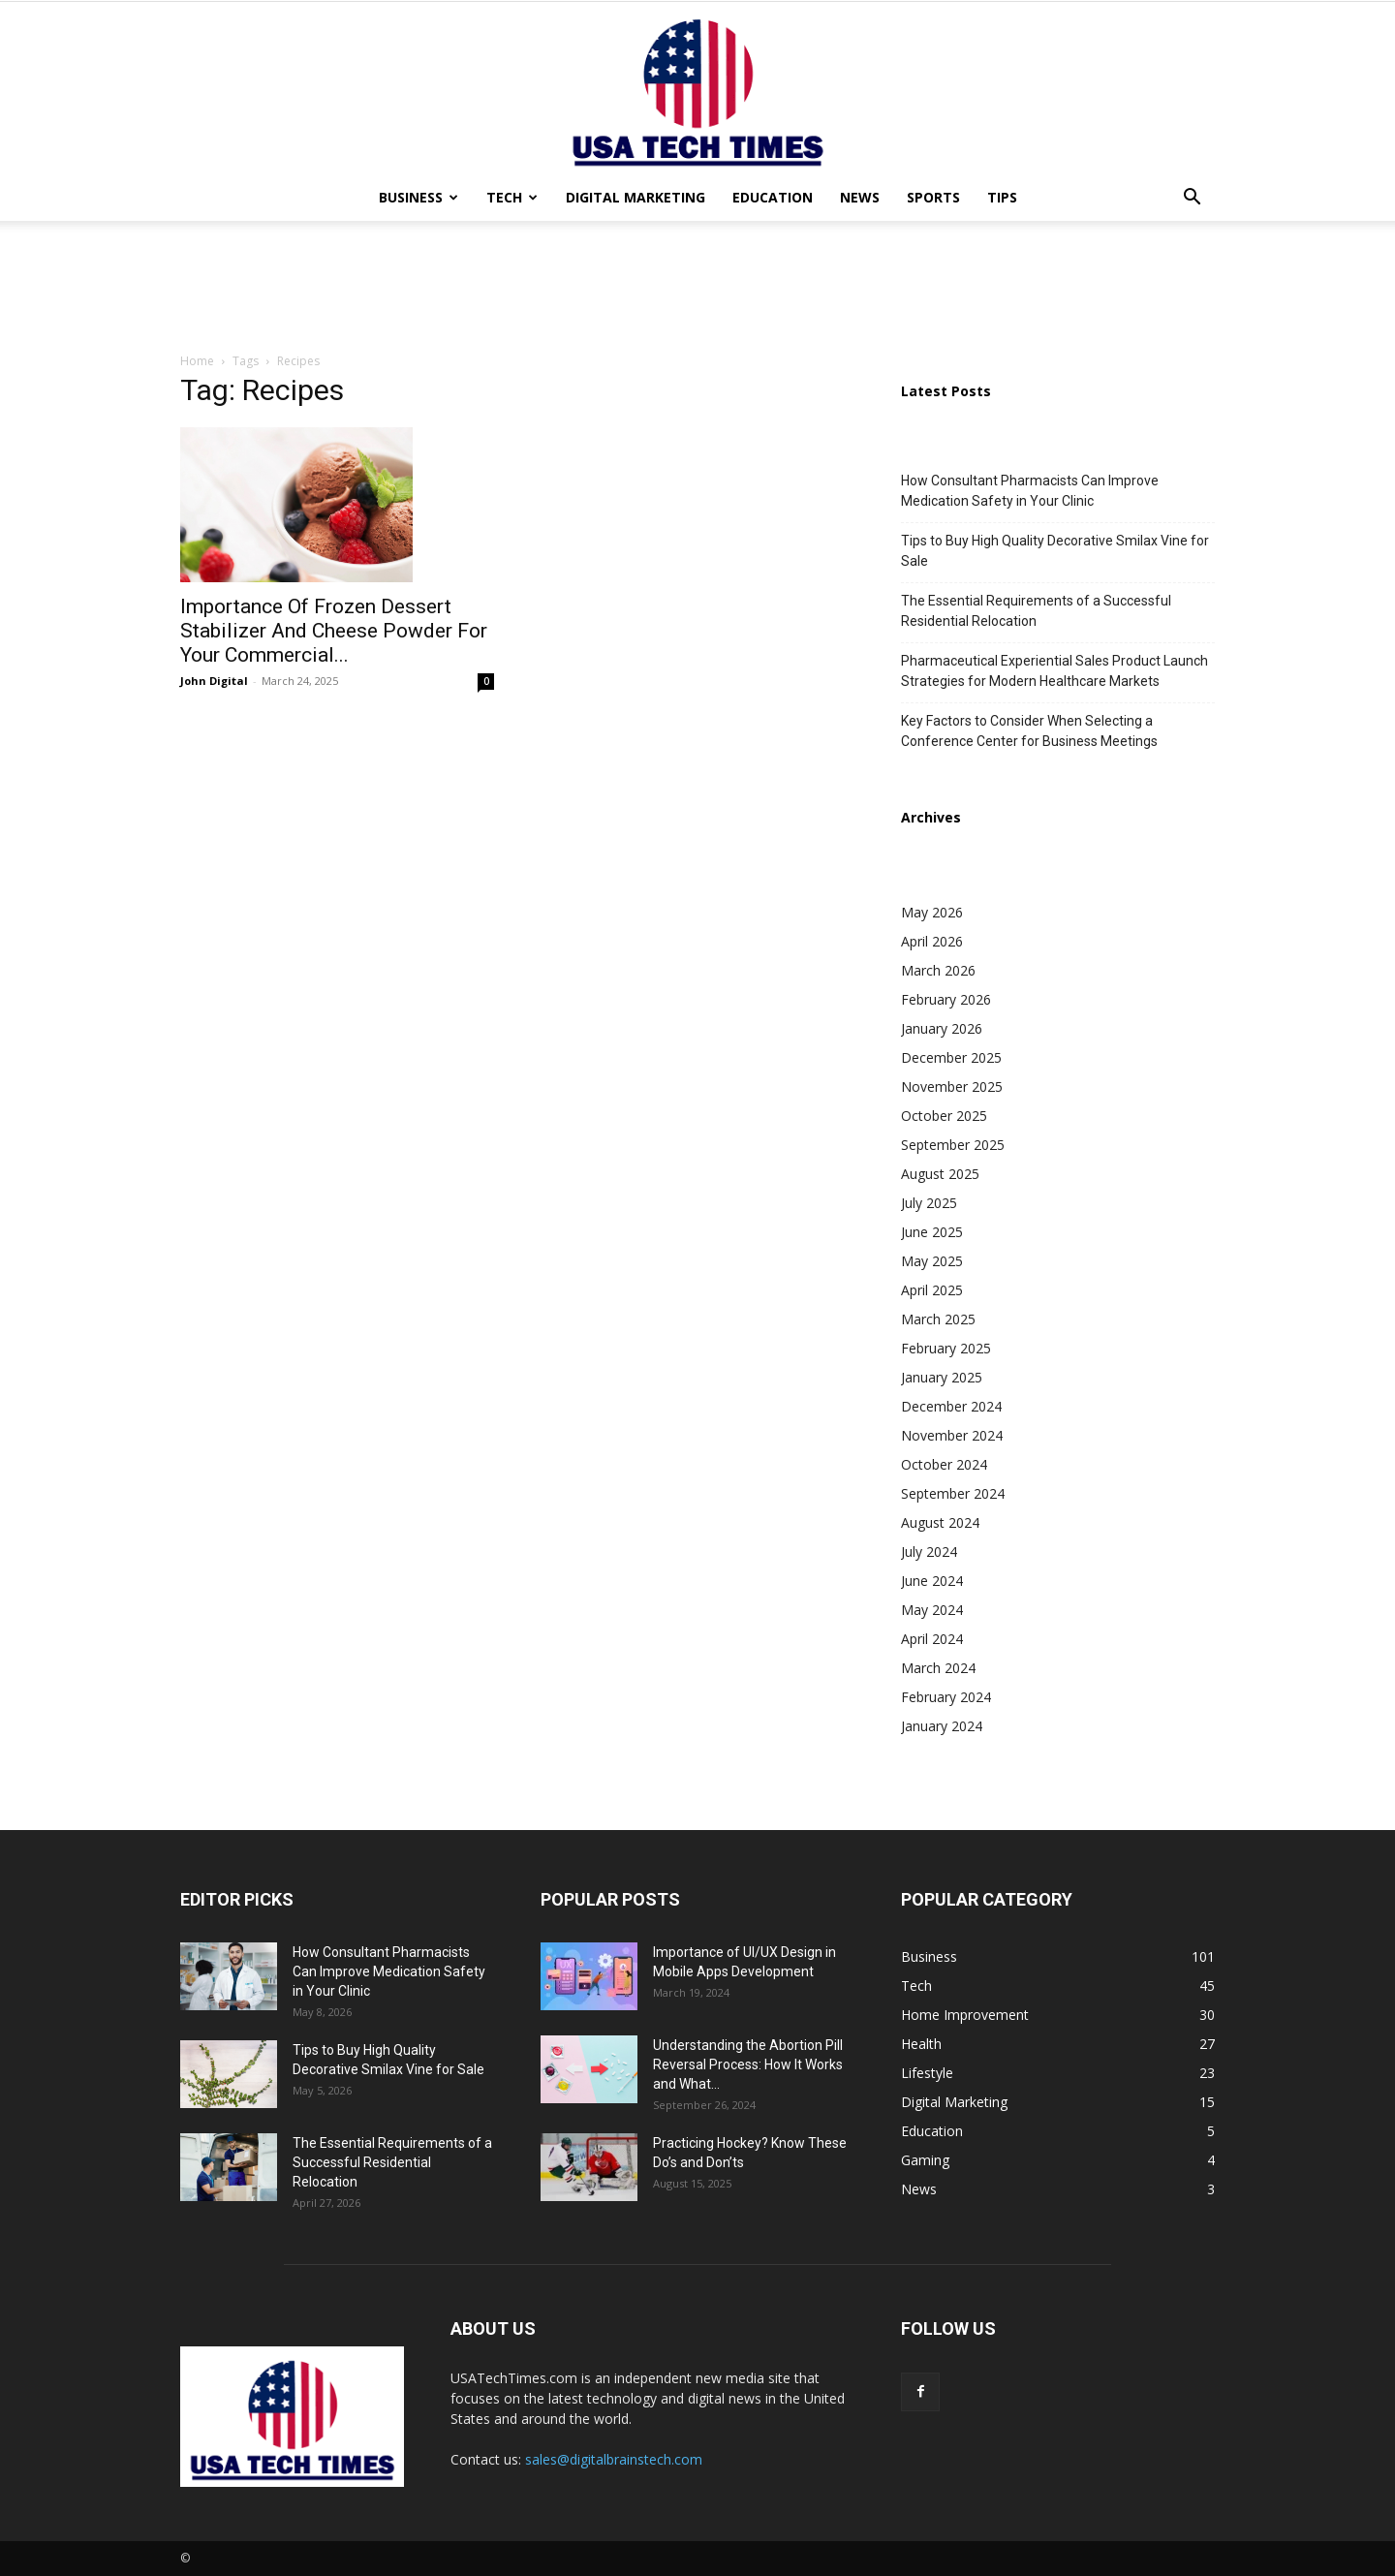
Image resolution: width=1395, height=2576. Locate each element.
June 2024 (932, 1580)
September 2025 (953, 1144)
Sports (933, 197)
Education (772, 197)
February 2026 (946, 999)
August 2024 (940, 1522)
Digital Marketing (635, 197)
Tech (512, 197)
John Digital (214, 680)
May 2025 (932, 1261)
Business (418, 197)
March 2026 (938, 970)
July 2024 (929, 1551)
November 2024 (952, 1435)
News (860, 197)
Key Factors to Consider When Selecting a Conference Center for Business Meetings (1029, 731)
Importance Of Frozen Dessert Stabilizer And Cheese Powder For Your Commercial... (333, 631)
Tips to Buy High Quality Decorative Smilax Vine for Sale (1055, 551)
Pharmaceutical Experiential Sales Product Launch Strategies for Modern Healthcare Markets (1054, 671)
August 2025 (940, 1173)
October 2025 (944, 1115)
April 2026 (932, 941)
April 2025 (932, 1290)
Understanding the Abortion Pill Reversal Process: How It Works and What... (748, 2064)
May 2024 (932, 1609)
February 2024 (946, 1697)
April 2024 (932, 1638)
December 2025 (951, 1057)
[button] (1191, 199)
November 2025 (952, 1086)
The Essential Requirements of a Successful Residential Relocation (1036, 611)
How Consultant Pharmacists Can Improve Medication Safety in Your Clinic (1030, 491)
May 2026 (932, 912)
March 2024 (938, 1668)
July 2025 (929, 1203)
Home (197, 361)
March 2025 (938, 1319)
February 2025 (946, 1348)
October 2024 (944, 1464)
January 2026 (941, 1028)
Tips (1002, 197)
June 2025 (932, 1232)
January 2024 (941, 1726)
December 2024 (951, 1406)
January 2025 (941, 1377)
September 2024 (953, 1493)
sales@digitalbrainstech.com (613, 2459)
